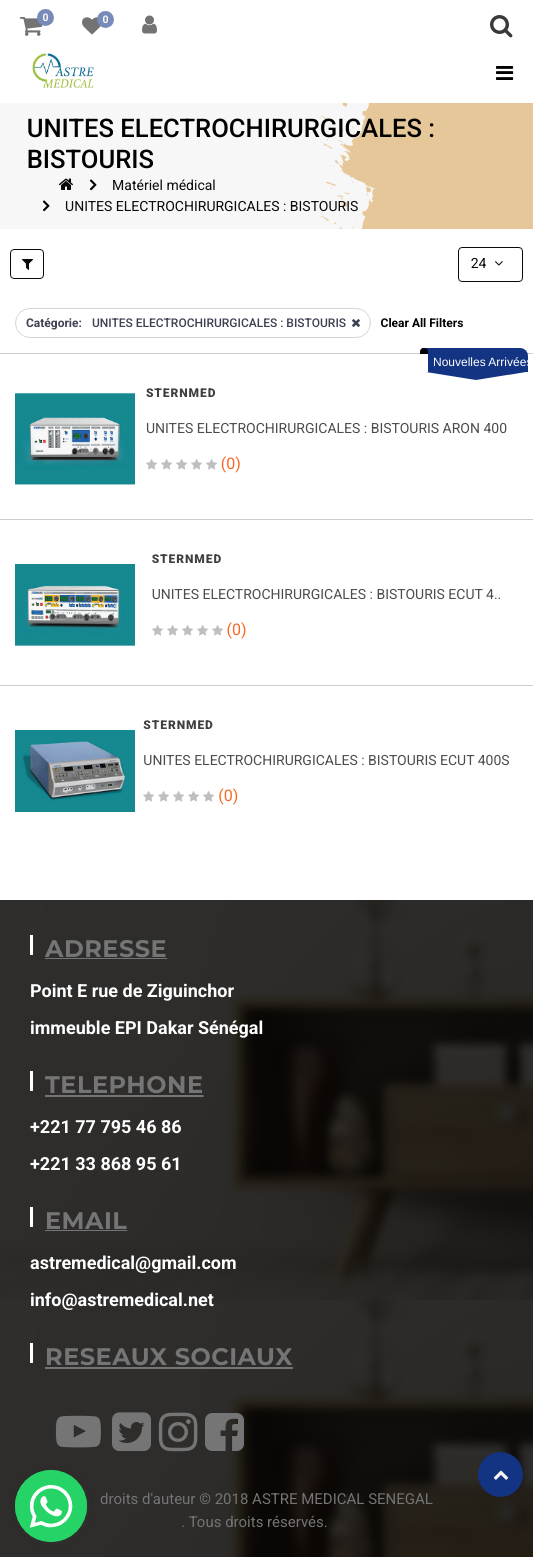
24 (489, 264)
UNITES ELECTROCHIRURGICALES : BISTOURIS (211, 207)
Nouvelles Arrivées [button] (480, 362)
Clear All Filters (422, 323)
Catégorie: (54, 323)
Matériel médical (164, 186)
